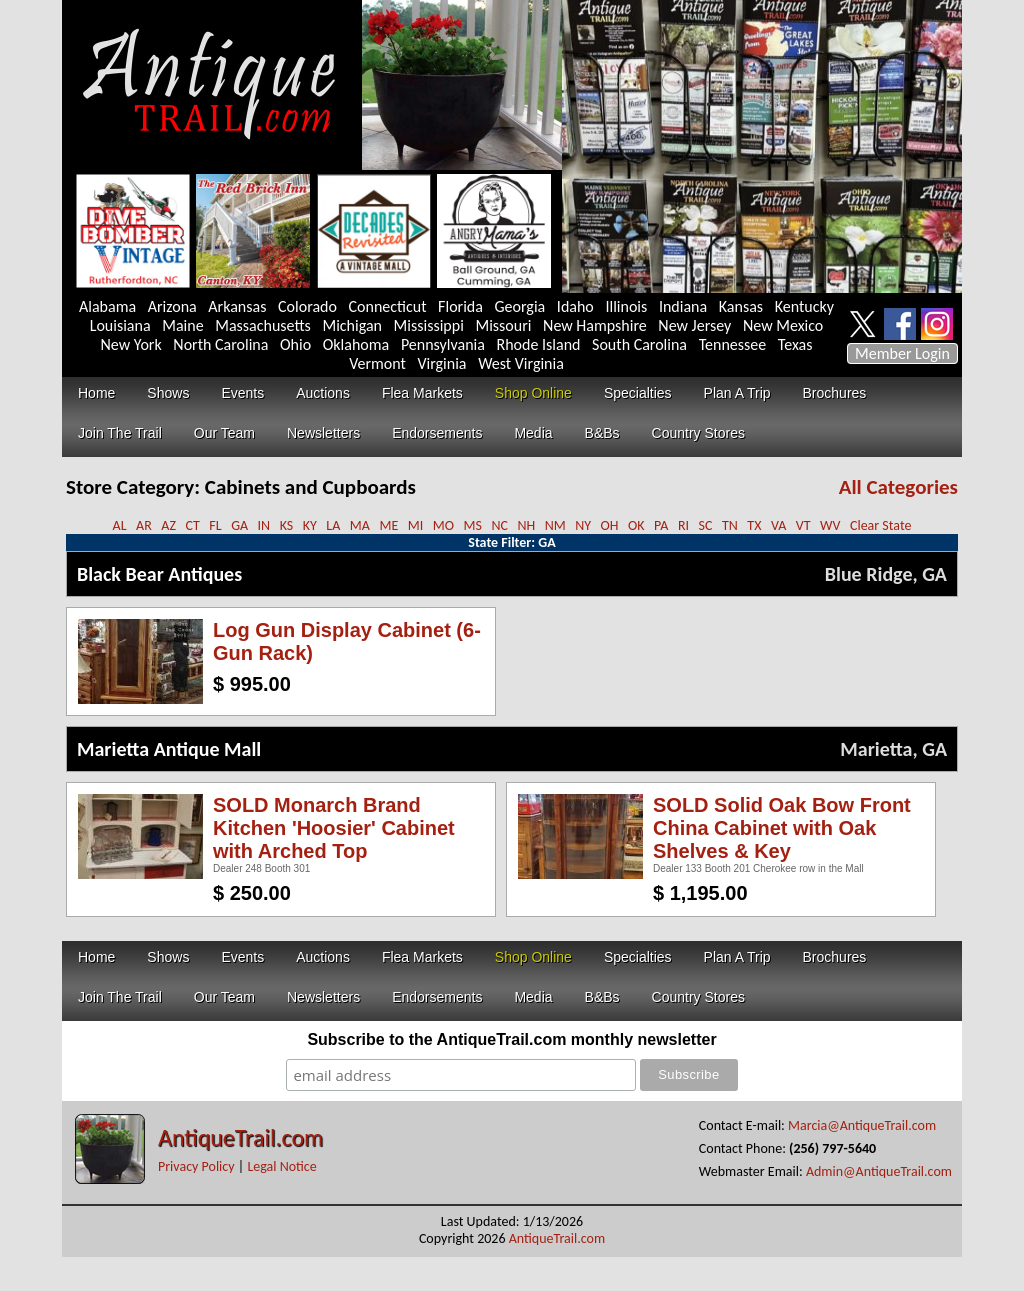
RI (683, 525)
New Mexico (783, 325)
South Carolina (639, 344)
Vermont (377, 363)
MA (360, 525)
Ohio (295, 344)
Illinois (626, 306)
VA (778, 525)
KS (287, 525)
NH (526, 525)
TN (730, 525)
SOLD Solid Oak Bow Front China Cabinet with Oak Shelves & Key (782, 828)
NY (583, 525)
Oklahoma (356, 344)
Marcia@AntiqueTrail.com (862, 1125)
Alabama (107, 306)
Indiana (683, 306)
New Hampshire (595, 325)
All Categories (898, 487)
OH (610, 525)
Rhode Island (539, 344)
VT (803, 525)
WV (830, 525)
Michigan (352, 325)
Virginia (441, 363)
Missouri (503, 325)
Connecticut (388, 306)
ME (388, 525)
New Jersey (694, 325)
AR (144, 525)
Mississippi (429, 325)
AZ (168, 525)
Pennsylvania (443, 344)
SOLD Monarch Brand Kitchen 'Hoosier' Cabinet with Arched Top (334, 828)
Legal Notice (281, 1166)
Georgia (520, 306)
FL (215, 525)
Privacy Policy (196, 1166)
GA (239, 525)
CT (192, 525)
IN (264, 525)
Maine (182, 325)
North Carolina (220, 344)
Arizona (172, 306)
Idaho (575, 306)
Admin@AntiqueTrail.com (879, 1171)
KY (310, 525)
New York (131, 344)
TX (754, 525)
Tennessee (733, 344)
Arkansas (237, 306)
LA (333, 525)
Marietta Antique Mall (169, 749)
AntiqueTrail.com (240, 1137)
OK (636, 525)
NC (499, 525)
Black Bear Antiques (159, 574)
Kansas (741, 306)
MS (472, 525)
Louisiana (120, 325)
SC (706, 525)
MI (416, 525)
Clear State (880, 525)
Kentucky (804, 306)
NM (555, 525)
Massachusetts (263, 325)
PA (661, 525)
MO (443, 525)
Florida (460, 306)
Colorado (307, 306)
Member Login (902, 353)
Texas (795, 344)
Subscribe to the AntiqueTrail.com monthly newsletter (511, 1039)
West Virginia (521, 363)
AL (120, 525)
